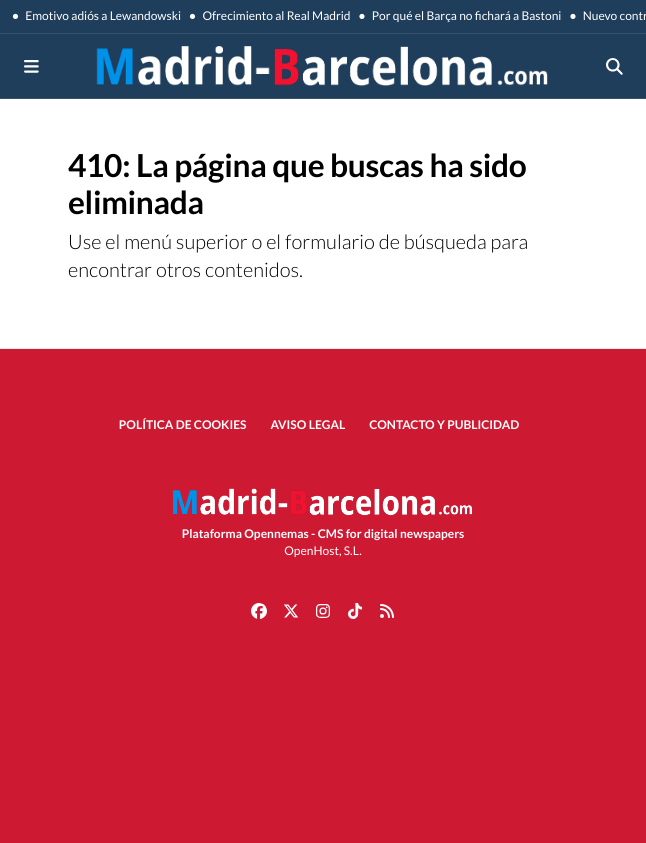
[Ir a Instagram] (323, 610)
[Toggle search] (615, 66)
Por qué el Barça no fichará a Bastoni (466, 15)
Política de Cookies (183, 424)
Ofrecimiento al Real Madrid (275, 15)
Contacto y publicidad (444, 424)
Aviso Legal (308, 424)
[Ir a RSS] (387, 610)
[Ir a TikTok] (355, 610)
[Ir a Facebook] (259, 610)
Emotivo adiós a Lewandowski (102, 15)
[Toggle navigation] (32, 66)
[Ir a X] (291, 610)
